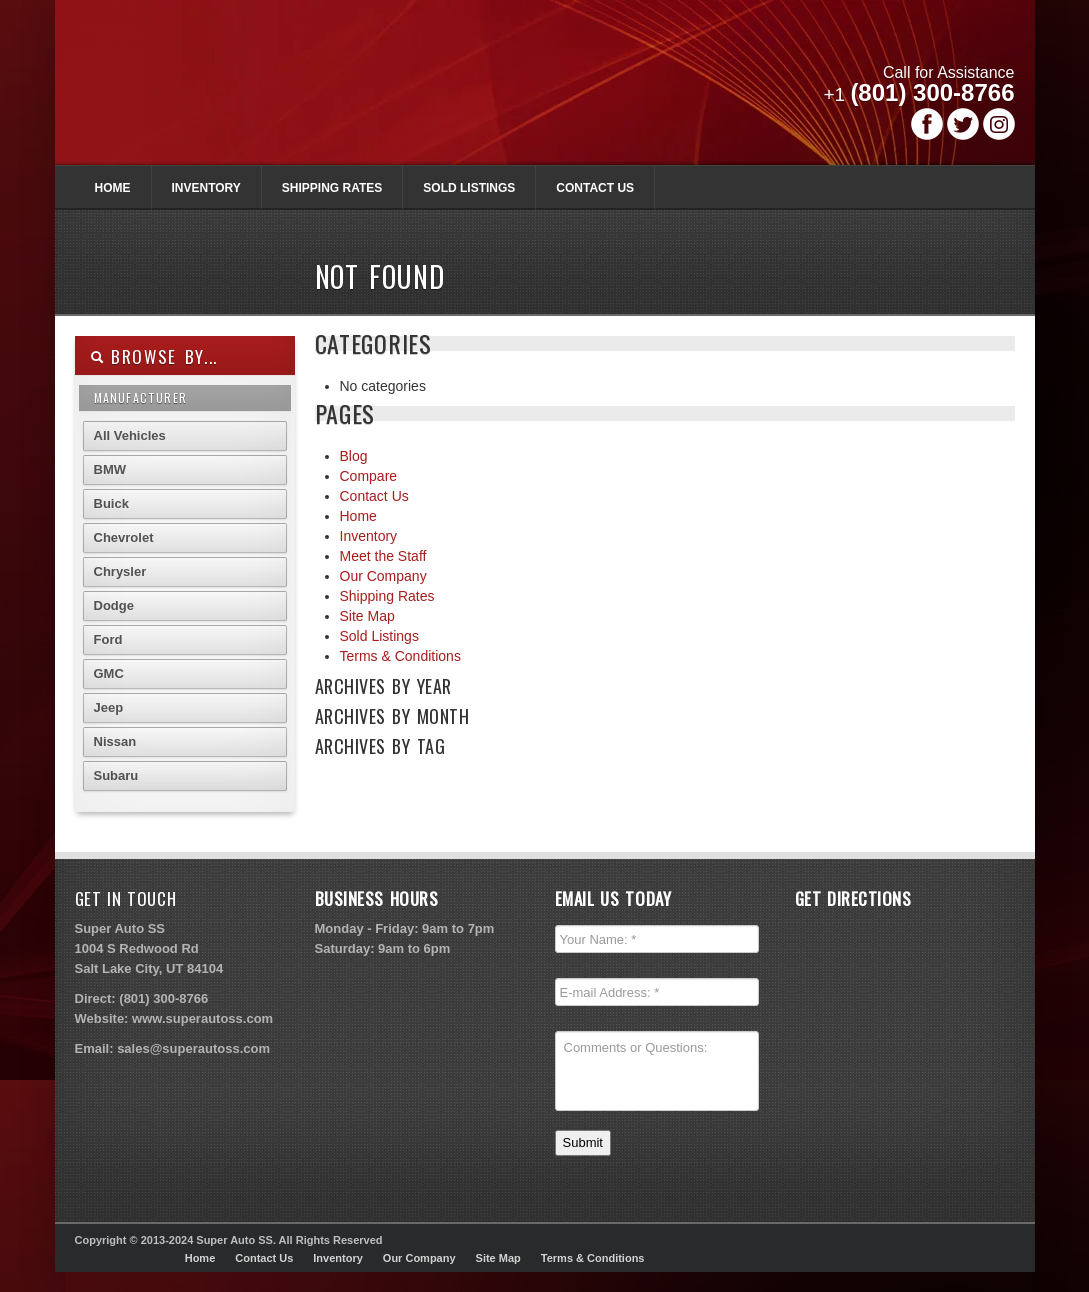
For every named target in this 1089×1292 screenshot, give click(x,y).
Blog (354, 456)
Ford (108, 639)
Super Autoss (323, 92)
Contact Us (595, 188)
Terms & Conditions (400, 656)
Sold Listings (469, 188)
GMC (109, 673)
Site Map (367, 616)
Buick (111, 503)
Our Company (383, 576)
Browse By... (154, 356)
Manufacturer (140, 397)
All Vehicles (130, 435)
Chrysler (120, 571)
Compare (369, 476)
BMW (110, 469)
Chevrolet (124, 537)
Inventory (206, 188)
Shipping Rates (332, 188)
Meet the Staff (383, 556)
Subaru (116, 775)
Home (113, 188)
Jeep (109, 707)
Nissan (115, 741)
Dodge (114, 605)
